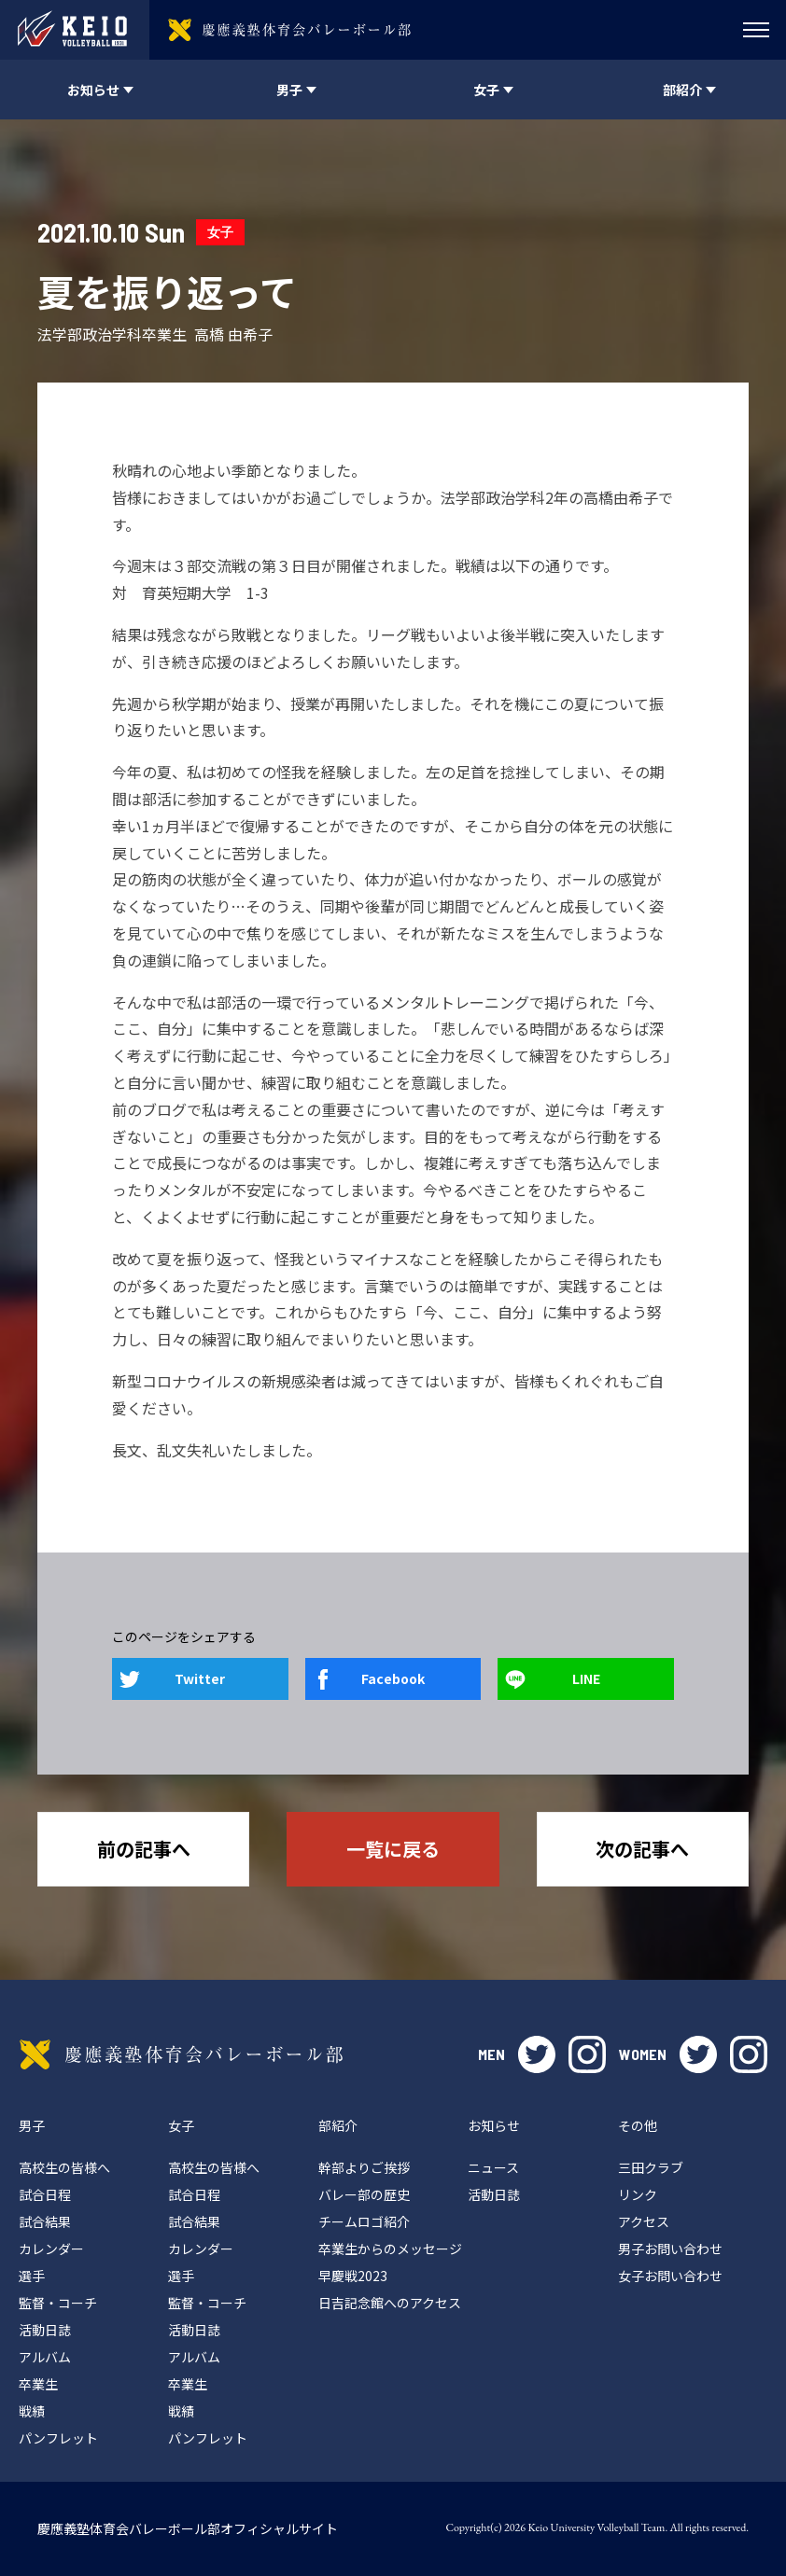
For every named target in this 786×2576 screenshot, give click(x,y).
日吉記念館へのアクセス (389, 2302)
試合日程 (45, 2194)
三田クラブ (650, 2167)
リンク (637, 2194)
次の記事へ (642, 1848)
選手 (32, 2275)
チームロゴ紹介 (364, 2221)
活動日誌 (45, 2329)
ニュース (493, 2167)
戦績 (32, 2411)
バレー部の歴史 (364, 2194)
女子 (220, 232)
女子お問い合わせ (670, 2275)
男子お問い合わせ (670, 2248)
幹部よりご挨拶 (364, 2167)
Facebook (393, 1678)
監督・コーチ (58, 2302)
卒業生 (38, 2383)
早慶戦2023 (352, 2275)
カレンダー (51, 2248)
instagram (587, 2054)
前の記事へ (143, 1848)
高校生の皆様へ (64, 2167)
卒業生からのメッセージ (390, 2248)
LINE (586, 1678)
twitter (536, 2054)
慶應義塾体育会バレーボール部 (181, 2054)
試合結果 (45, 2221)
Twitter (200, 1678)
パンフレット (58, 2438)
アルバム (45, 2356)
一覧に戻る (393, 1848)
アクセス (643, 2221)
